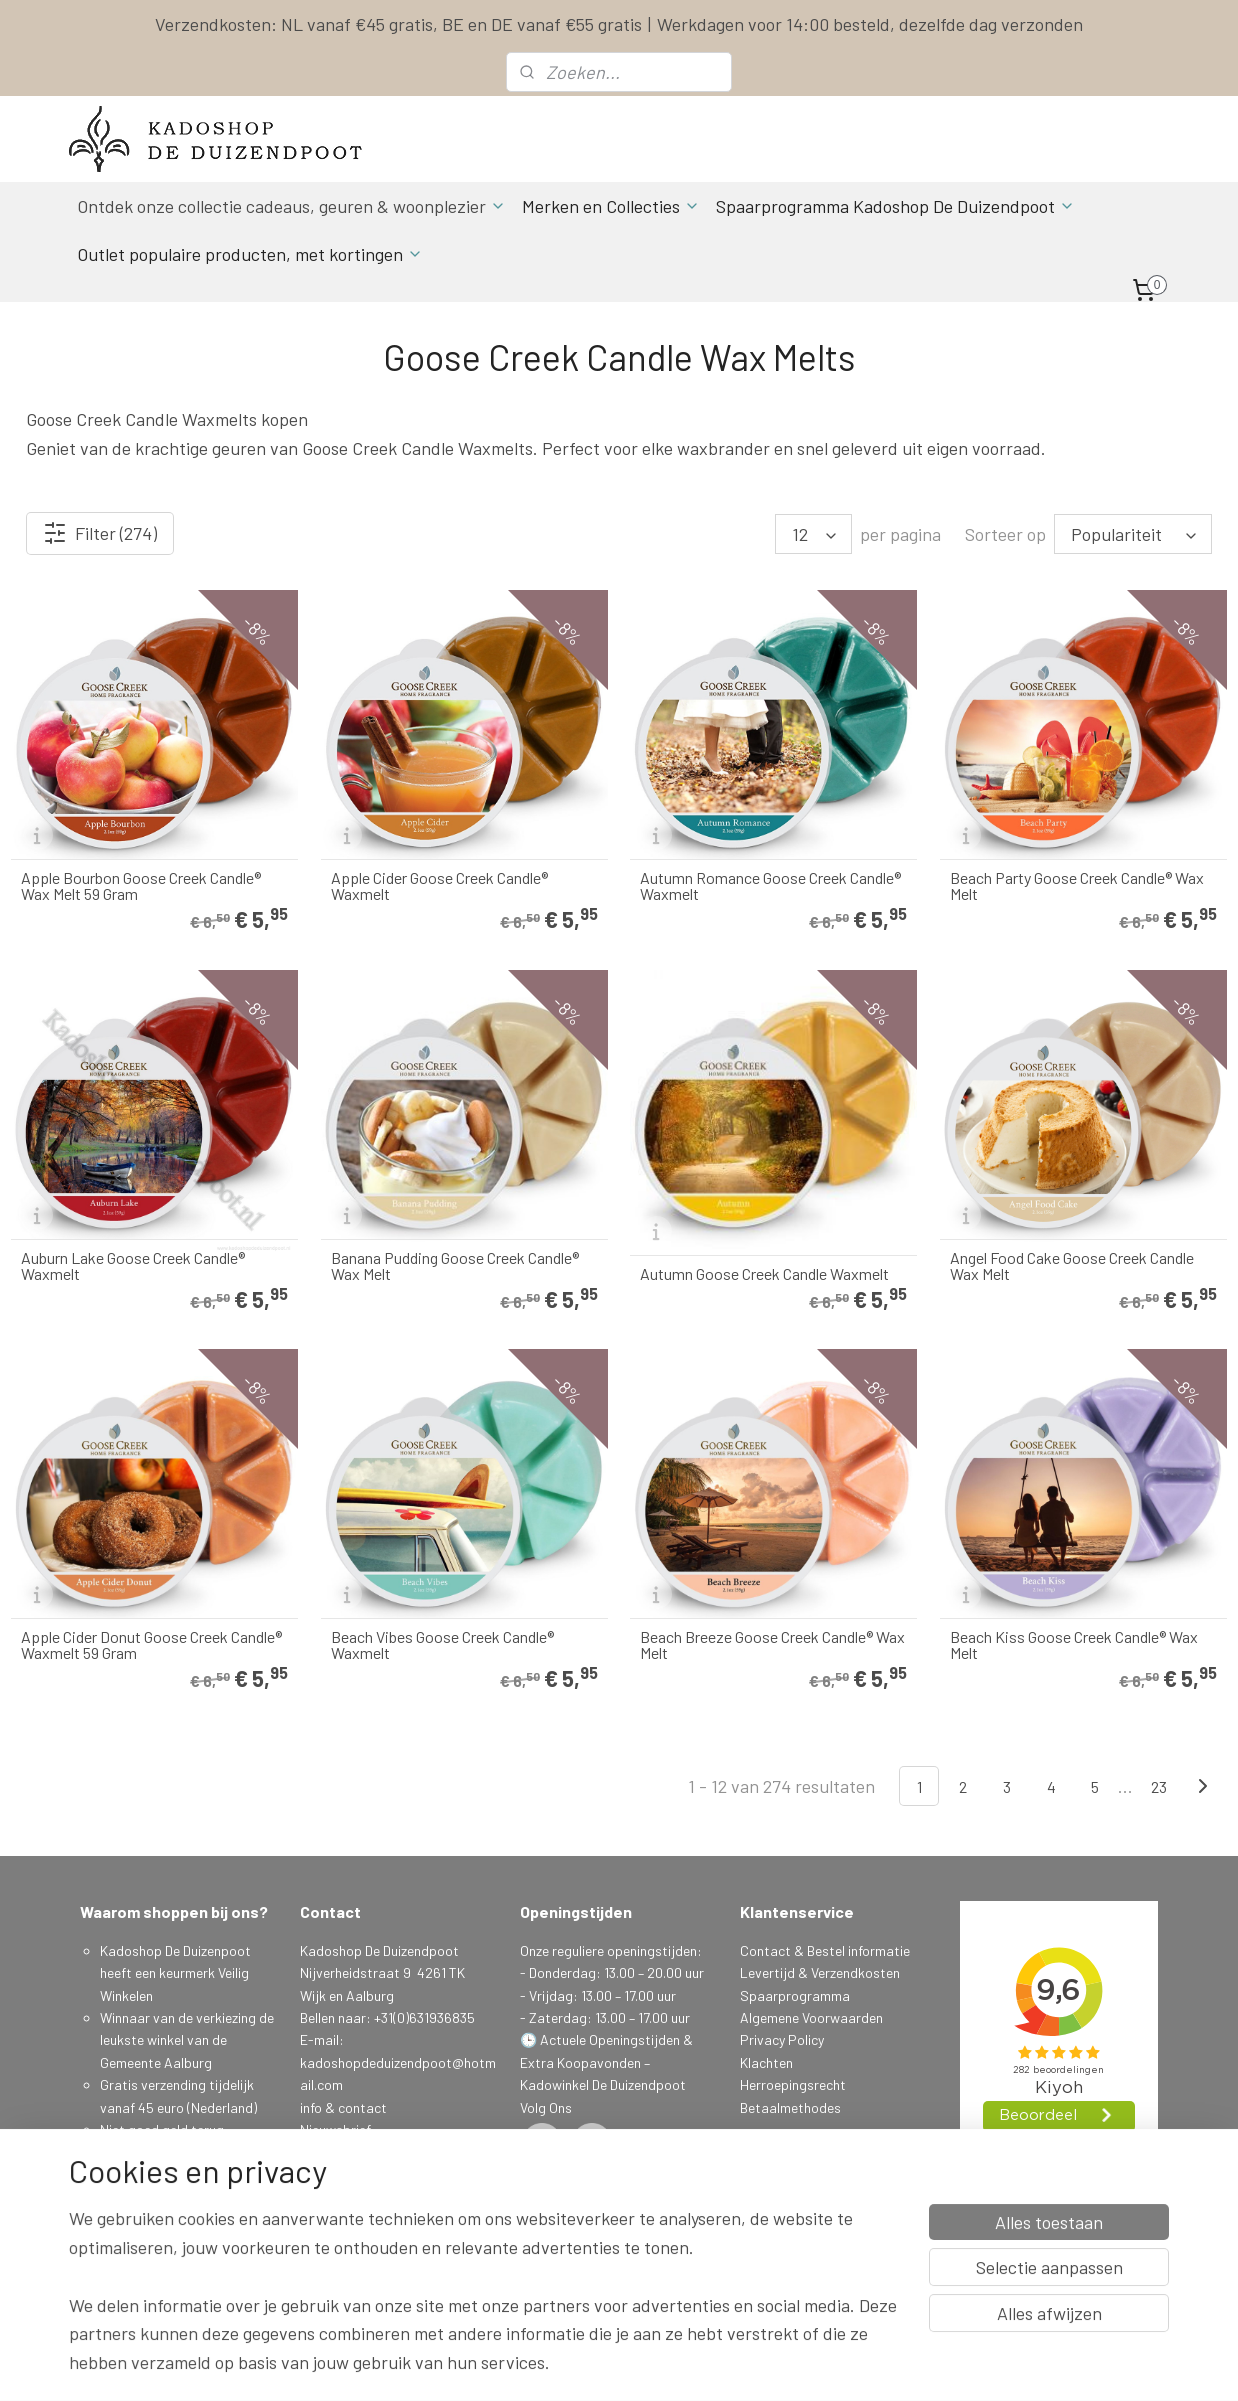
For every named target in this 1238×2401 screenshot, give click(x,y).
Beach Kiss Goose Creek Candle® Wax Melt (1074, 1645)
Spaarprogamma (154, 2241)
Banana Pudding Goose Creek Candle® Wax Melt (455, 1266)
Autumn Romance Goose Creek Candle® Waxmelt (770, 886)
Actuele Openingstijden (610, 2039)
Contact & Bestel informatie (825, 1950)
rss (747, 2364)
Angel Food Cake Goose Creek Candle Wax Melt (1072, 1266)
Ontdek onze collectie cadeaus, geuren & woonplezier (291, 206)
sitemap (716, 2364)
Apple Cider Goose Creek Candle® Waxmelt (439, 886)
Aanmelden (348, 2196)
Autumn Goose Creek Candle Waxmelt (764, 1274)
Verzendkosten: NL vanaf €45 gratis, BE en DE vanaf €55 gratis (398, 24)
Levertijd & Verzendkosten (820, 1972)
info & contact (343, 2107)
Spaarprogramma (795, 1995)
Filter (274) (100, 533)
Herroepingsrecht (793, 2084)
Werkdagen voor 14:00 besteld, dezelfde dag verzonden (870, 24)
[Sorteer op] (1133, 534)
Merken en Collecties (611, 206)
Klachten (766, 2062)
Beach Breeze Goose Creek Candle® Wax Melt (772, 1645)
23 (1159, 1786)
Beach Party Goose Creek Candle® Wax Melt (1077, 886)
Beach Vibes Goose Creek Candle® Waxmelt (442, 1645)
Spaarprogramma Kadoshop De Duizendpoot (895, 206)
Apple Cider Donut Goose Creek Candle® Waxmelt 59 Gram (151, 1645)
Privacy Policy (782, 2039)
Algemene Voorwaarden (811, 2017)
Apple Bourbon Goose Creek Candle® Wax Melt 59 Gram (141, 886)
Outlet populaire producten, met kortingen (250, 254)
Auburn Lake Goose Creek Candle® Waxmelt (133, 1266)
